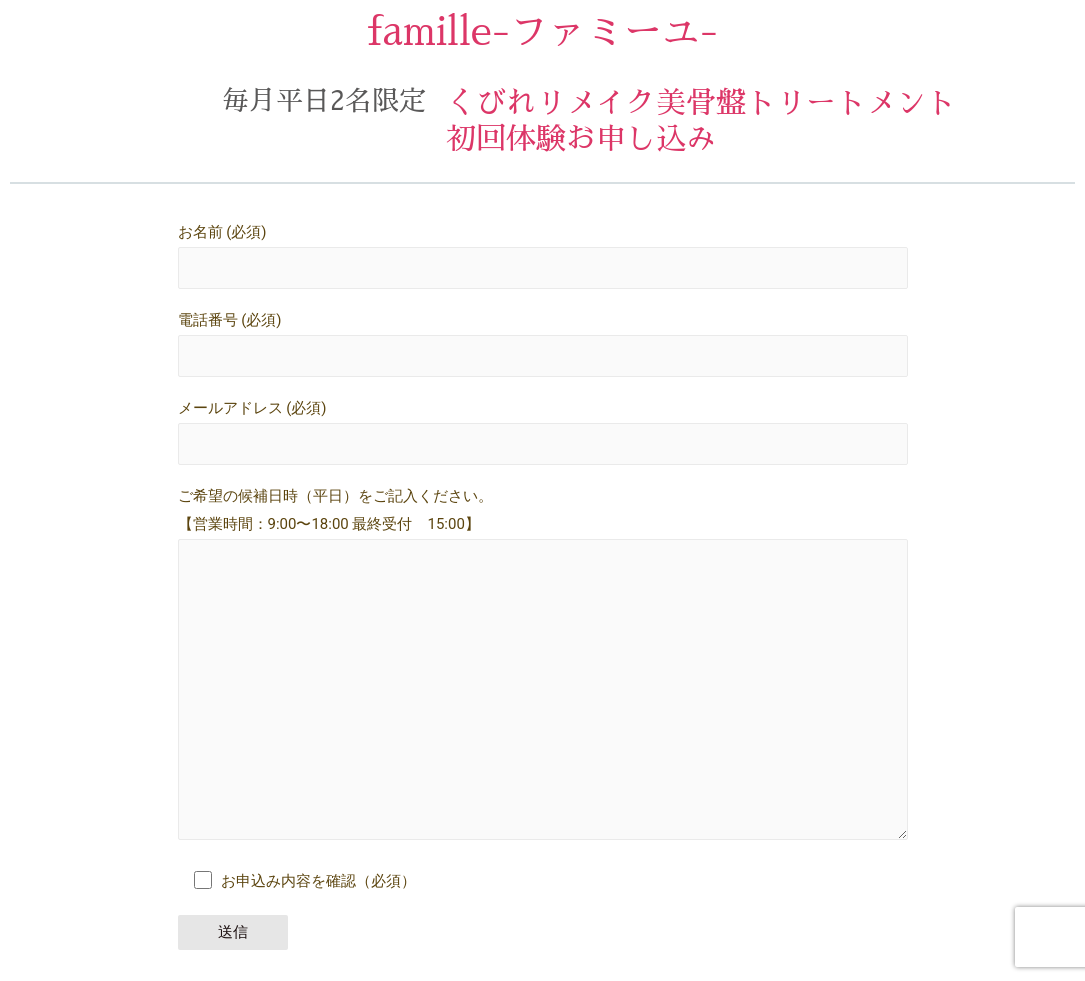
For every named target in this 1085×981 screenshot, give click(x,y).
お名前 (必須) (543, 256)
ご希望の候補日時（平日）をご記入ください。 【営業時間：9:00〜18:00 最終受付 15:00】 (543, 670)
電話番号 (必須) (543, 344)
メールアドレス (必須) (543, 433)
